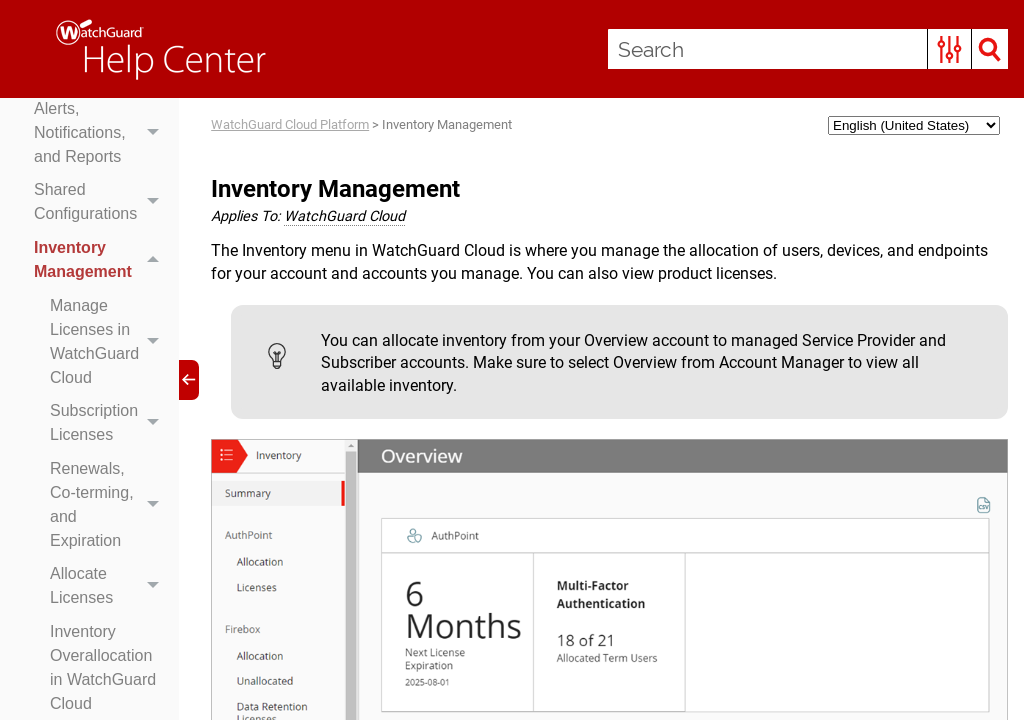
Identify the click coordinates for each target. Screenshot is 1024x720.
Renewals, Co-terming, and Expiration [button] (109, 505)
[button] (949, 49)
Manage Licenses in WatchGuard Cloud (109, 342)
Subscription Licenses (109, 423)
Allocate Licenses (109, 587)
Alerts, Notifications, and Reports (101, 133)
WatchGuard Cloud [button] (344, 216)
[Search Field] (808, 49)
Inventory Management (101, 260)
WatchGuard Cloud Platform (290, 124)
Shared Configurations (101, 203)
